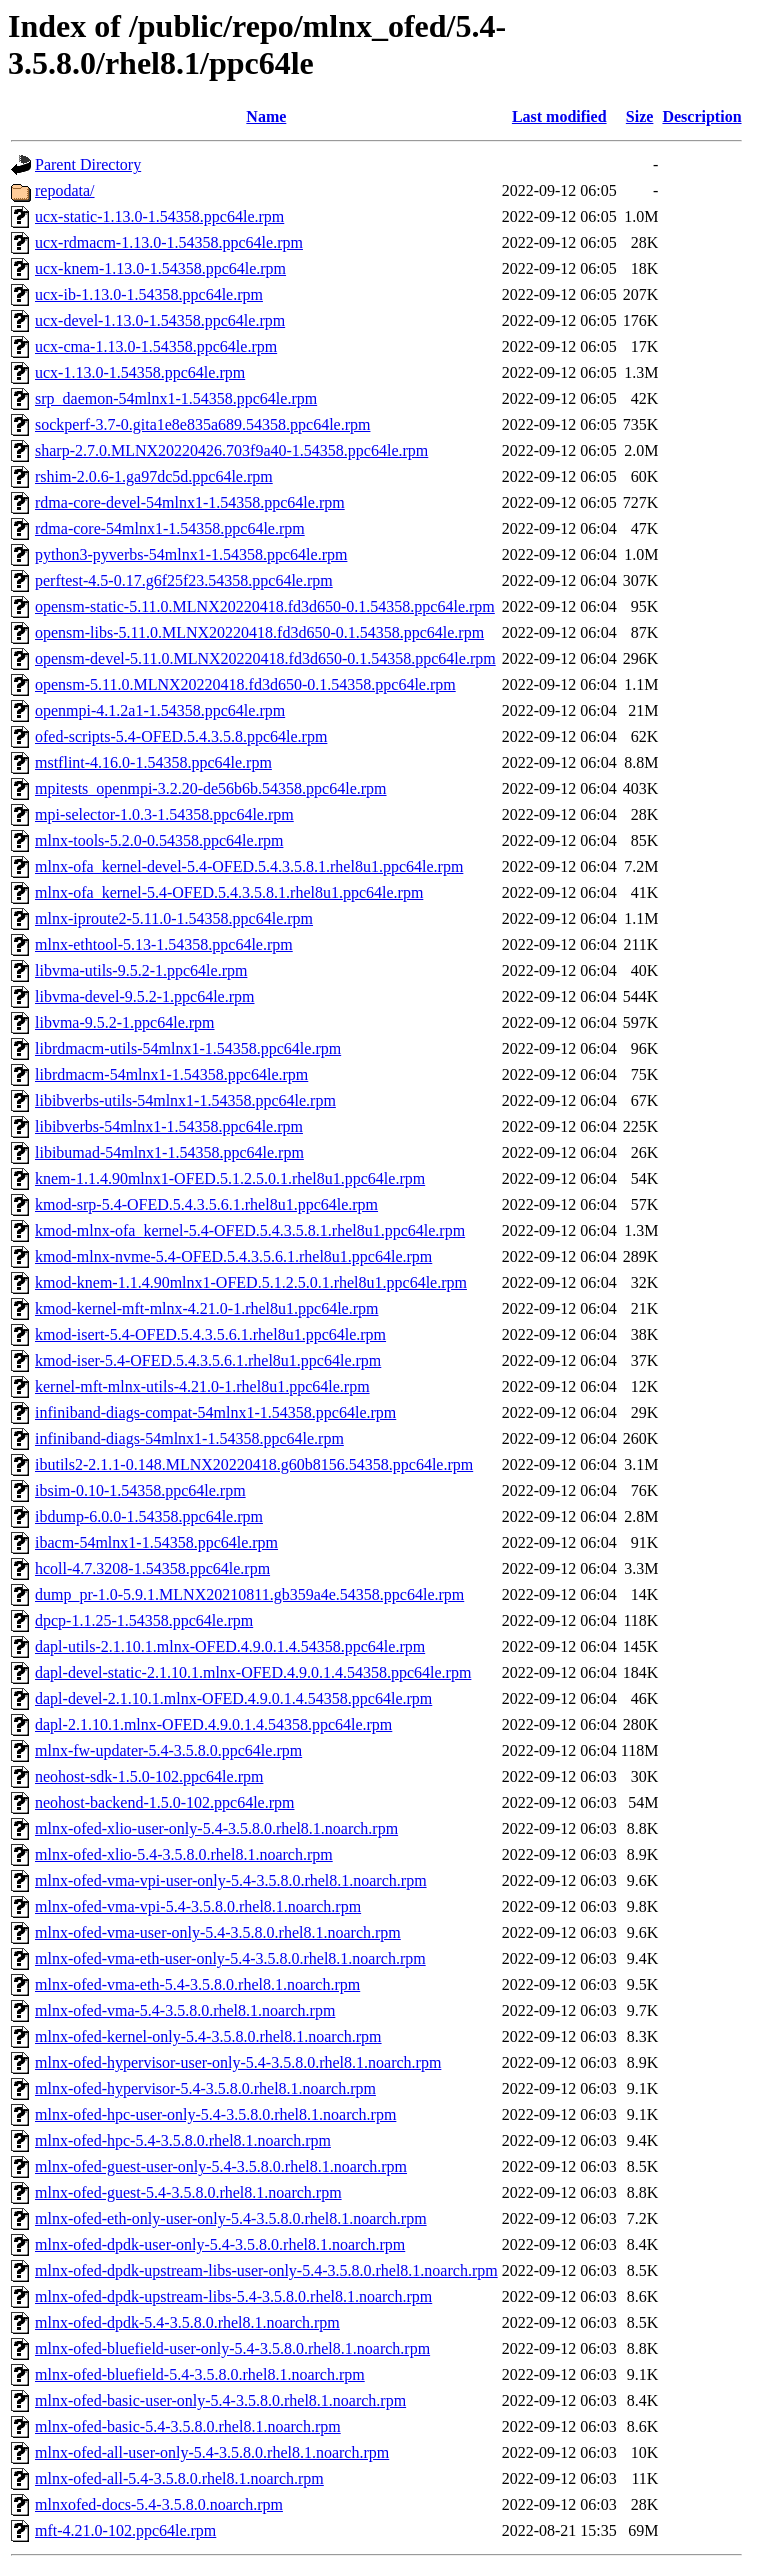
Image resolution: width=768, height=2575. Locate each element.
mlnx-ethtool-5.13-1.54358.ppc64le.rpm (164, 944)
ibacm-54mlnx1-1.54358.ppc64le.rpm (156, 1542)
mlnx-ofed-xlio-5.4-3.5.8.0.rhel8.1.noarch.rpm (184, 1854)
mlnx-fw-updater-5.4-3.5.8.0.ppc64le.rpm (168, 1750)
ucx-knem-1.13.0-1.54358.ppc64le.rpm (160, 268)
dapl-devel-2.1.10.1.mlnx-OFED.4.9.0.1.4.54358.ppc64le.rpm (233, 1698)
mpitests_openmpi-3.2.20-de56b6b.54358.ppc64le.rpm (211, 788)
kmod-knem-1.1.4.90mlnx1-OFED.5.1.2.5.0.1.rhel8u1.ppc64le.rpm (251, 1282)
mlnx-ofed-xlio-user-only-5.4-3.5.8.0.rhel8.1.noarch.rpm (216, 1828)
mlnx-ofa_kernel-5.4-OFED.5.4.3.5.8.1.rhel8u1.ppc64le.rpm (229, 892)
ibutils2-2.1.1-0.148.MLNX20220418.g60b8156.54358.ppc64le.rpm (254, 1464)
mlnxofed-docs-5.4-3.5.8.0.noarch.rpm (159, 2504)
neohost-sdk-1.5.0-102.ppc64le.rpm (149, 1776)
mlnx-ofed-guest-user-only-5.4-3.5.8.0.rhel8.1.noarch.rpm (221, 2166)
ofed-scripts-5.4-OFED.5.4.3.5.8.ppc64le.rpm (181, 736)
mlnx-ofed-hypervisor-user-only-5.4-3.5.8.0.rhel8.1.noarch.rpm (238, 2062)
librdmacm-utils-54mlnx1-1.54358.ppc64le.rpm (188, 1048)
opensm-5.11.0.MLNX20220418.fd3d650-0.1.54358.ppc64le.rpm (245, 684)
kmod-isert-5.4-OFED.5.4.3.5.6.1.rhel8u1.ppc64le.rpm (210, 1334)
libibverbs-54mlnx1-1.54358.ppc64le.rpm (169, 1126)
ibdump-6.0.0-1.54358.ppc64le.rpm (149, 1516)
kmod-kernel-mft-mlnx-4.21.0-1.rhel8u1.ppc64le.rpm (206, 1308)
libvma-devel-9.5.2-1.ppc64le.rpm (145, 996)
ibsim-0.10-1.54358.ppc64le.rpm (140, 1490)
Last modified (559, 116)
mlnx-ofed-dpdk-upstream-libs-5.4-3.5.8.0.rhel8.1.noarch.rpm (233, 2296)
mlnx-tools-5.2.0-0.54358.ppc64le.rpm (159, 840)
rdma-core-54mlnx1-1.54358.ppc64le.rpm (170, 528)
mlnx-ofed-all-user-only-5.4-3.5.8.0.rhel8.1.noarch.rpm (212, 2452)
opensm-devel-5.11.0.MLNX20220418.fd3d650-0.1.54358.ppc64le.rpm (265, 658)
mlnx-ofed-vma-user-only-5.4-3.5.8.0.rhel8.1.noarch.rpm (218, 1932)
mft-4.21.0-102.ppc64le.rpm (125, 2530)
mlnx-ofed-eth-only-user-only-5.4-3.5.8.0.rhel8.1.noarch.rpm (231, 2218)
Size (640, 116)
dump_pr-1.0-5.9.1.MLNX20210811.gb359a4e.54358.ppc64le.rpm (249, 1594)
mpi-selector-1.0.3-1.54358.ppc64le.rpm (164, 814)
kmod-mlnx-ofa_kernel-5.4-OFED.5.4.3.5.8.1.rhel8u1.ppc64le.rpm (250, 1230)
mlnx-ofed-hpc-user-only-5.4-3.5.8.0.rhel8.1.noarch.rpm (215, 2114)
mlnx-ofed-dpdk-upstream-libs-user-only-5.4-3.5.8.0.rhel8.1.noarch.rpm (266, 2270)
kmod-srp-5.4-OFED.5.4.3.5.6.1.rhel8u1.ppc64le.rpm (206, 1204)
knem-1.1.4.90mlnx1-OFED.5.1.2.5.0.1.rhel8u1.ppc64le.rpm (230, 1178)
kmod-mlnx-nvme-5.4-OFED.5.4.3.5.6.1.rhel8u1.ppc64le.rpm (233, 1256)
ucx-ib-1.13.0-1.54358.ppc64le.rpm (149, 294)
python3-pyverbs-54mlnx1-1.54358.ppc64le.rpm (191, 554)
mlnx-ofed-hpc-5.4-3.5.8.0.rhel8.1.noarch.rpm (183, 2140)
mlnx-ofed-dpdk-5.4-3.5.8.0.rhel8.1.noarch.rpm (187, 2322)
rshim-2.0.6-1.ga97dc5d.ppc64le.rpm (154, 476)
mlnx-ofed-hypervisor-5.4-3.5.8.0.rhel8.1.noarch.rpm (205, 2088)
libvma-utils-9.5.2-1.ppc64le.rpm (141, 970)
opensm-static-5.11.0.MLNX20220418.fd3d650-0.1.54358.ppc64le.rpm (265, 606)
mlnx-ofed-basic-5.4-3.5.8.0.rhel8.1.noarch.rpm (188, 2426)
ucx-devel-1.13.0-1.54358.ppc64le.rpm (160, 320)
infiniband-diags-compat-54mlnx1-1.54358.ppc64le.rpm (215, 1412)
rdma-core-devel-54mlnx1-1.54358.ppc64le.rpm (190, 502)
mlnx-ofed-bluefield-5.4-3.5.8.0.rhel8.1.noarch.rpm (200, 2374)
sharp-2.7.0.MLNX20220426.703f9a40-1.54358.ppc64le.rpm (231, 450)
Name (266, 116)
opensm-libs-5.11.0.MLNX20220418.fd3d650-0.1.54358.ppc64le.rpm (259, 632)
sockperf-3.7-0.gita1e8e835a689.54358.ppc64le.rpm (202, 424)
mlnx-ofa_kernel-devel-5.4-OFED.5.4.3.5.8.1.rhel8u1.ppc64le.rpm (249, 866)
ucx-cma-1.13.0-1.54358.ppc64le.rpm (156, 346)
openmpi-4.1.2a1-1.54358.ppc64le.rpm (160, 710)
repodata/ (65, 190)
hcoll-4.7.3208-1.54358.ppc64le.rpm (152, 1568)
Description (701, 116)
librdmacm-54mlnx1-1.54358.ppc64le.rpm (171, 1074)
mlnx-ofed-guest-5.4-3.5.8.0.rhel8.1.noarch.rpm (188, 2192)
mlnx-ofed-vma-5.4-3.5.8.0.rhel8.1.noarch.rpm (185, 2010)
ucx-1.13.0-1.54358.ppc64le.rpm (140, 372)
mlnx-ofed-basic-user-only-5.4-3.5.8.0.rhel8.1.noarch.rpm (220, 2400)
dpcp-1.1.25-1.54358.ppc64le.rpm (144, 1620)
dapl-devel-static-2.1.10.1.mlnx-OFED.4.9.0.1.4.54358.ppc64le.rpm (253, 1672)
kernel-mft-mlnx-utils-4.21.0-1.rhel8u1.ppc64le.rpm (202, 1386)
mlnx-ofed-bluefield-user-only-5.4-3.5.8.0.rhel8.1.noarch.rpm (232, 2348)
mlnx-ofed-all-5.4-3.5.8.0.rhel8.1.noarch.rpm (179, 2478)
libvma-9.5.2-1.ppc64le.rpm (125, 1022)
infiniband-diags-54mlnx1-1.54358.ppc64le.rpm (189, 1438)
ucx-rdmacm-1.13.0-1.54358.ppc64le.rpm (169, 242)
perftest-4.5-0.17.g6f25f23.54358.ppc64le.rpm (184, 580)
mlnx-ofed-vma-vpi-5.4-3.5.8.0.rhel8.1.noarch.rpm (198, 1906)
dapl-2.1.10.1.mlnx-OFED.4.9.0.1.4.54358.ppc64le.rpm (213, 1724)
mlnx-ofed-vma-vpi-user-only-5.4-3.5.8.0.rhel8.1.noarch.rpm (231, 1880)
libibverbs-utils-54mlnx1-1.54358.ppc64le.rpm (185, 1100)
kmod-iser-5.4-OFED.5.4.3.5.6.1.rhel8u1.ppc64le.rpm (208, 1360)
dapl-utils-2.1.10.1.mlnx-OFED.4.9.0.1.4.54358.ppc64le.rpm (230, 1646)
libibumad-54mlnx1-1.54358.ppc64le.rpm (169, 1152)
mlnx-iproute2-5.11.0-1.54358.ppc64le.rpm (174, 918)
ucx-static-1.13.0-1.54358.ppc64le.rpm (159, 216)
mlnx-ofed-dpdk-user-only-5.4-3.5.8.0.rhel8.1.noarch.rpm (220, 2244)
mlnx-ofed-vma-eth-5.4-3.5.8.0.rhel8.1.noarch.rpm (197, 1984)
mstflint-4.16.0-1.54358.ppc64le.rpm (153, 762)
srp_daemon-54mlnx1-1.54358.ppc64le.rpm (176, 398)
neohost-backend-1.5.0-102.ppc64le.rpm (164, 1802)
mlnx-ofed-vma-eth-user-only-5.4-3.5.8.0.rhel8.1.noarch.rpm (230, 1958)
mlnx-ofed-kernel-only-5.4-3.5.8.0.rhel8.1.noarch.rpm (208, 2036)
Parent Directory (88, 164)
